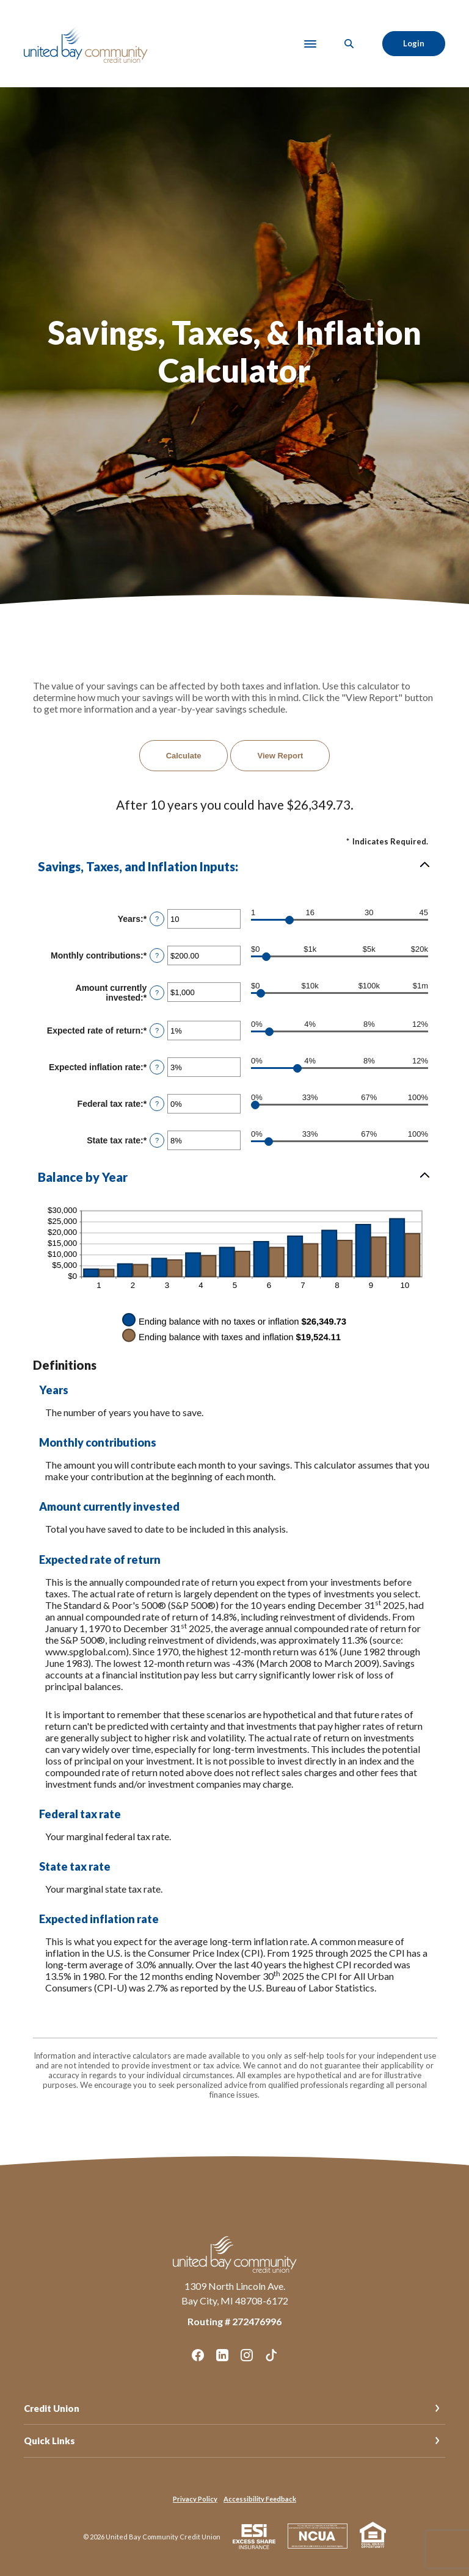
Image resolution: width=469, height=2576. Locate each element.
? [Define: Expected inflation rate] (157, 1067)
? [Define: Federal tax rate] (157, 1103)
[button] (234, 866)
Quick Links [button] (49, 2440)
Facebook (198, 2355)
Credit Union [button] (51, 2408)
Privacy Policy (195, 2499)
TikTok (271, 2355)
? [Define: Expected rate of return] (157, 1030)
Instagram (247, 2355)
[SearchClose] (349, 43)
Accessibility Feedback (260, 2499)
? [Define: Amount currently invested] (157, 992)
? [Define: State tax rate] (157, 1140)
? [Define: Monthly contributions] (157, 955)
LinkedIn (222, 2355)
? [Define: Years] (157, 919)
